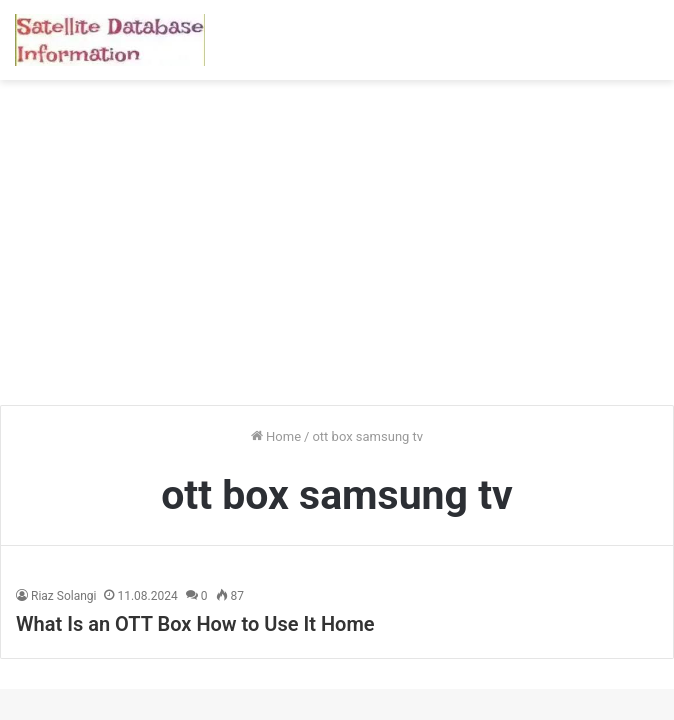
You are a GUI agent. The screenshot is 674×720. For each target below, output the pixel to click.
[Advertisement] (337, 250)
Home (276, 436)
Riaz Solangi (63, 596)
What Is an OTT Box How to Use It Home (195, 624)
